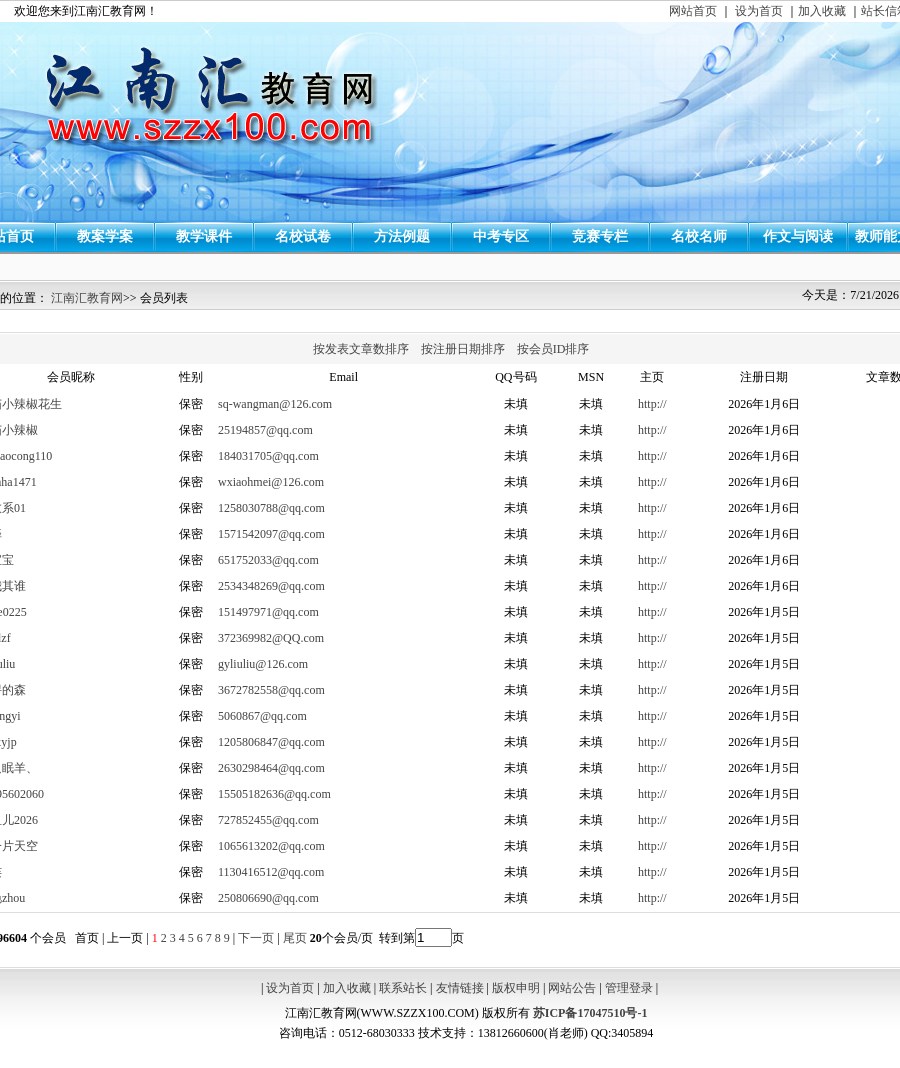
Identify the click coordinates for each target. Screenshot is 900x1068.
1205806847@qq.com (271, 742)
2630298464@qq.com (271, 768)
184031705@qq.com (268, 456)
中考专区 (501, 236)
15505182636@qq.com (274, 794)
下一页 (256, 938)
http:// (652, 404)
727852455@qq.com (268, 820)
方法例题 (402, 236)
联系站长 (403, 988)
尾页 (293, 938)
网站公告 (572, 988)
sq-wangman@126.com (275, 404)
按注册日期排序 (463, 349)
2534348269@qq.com (271, 586)
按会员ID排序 (553, 349)
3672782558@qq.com (271, 690)
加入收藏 (822, 11)
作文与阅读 (798, 236)
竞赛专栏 (600, 236)
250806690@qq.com (268, 898)
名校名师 (699, 236)
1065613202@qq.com (271, 846)
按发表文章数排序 (361, 349)
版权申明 (516, 988)
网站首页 (693, 11)
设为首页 (759, 11)
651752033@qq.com (268, 560)
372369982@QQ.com (271, 638)
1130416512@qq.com (271, 872)
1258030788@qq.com (271, 508)
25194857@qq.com (265, 430)
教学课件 (204, 236)
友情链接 (460, 988)
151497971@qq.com (268, 612)
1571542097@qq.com (271, 534)
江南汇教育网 (87, 298)
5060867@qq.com (262, 716)
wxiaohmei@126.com (271, 482)
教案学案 (105, 236)
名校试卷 (303, 236)
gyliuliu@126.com (263, 664)
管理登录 (629, 988)
